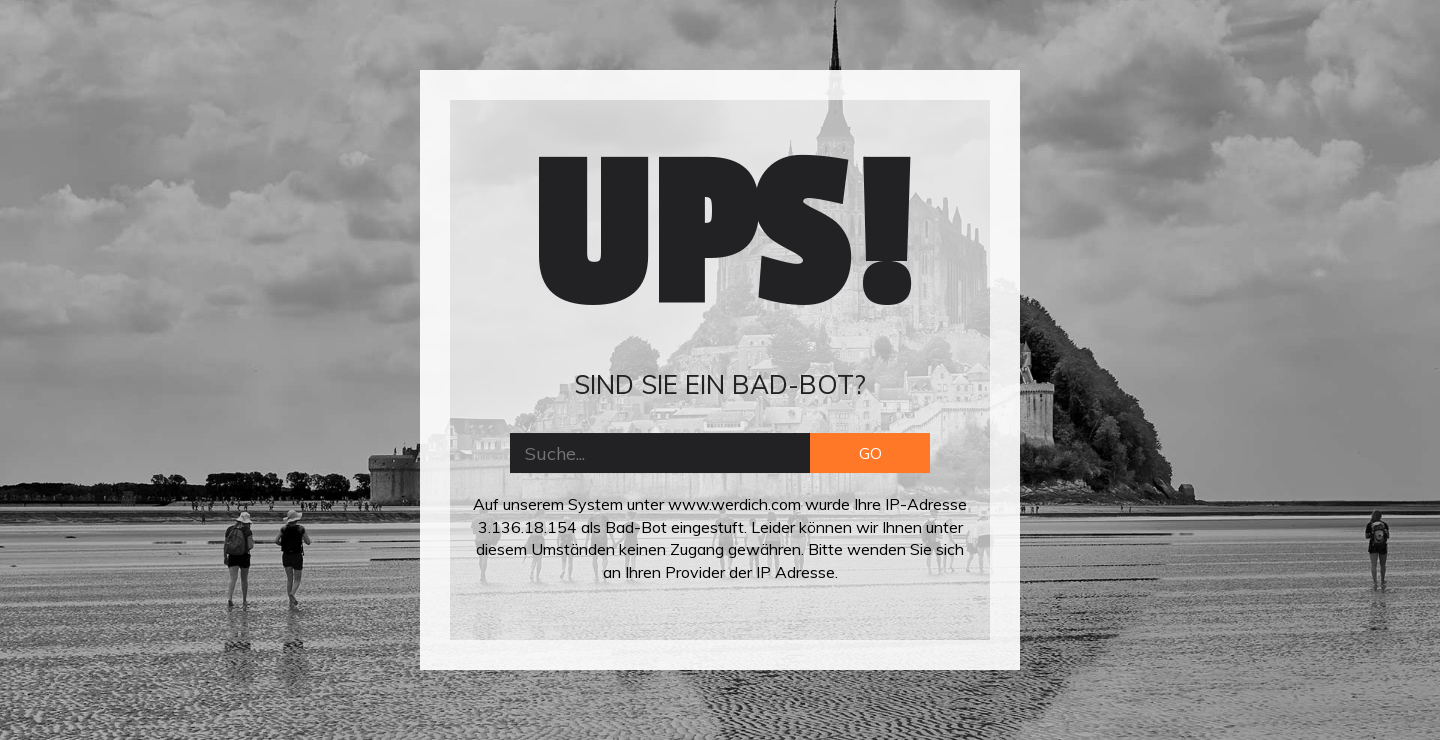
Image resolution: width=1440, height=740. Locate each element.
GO (870, 453)
